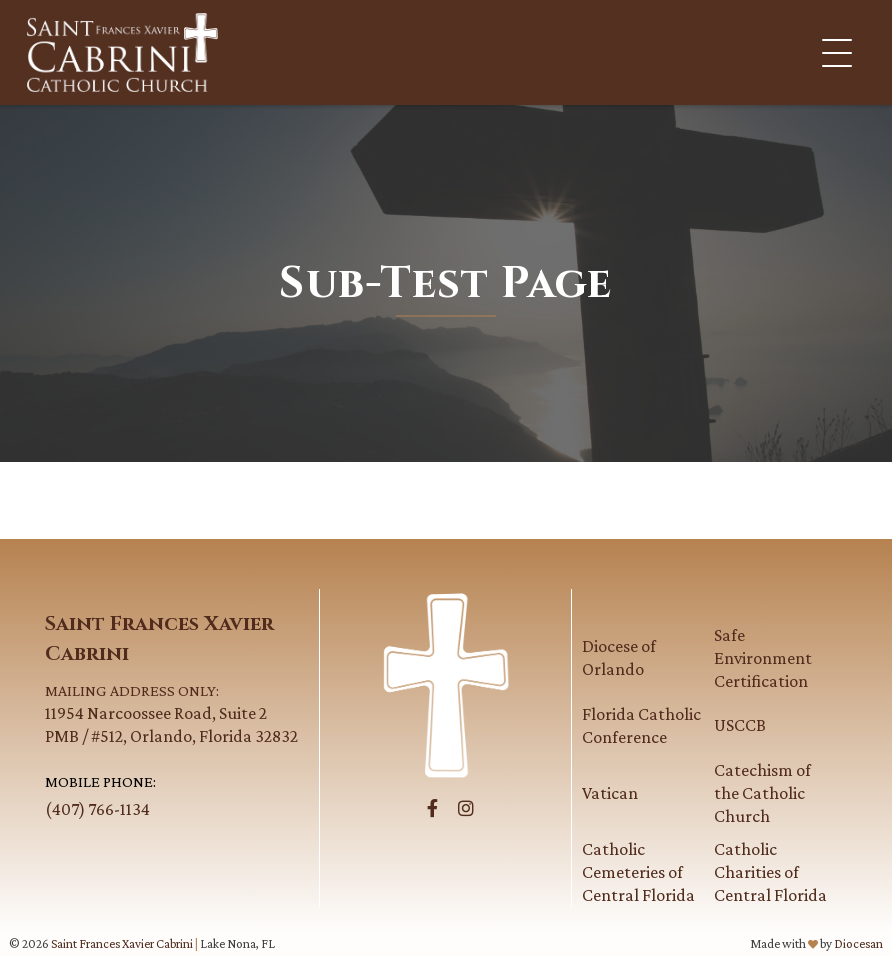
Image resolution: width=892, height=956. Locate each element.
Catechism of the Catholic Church (762, 793)
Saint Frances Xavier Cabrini (122, 943)
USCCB (740, 725)
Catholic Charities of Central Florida (770, 872)
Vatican (610, 793)
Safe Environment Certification (763, 658)
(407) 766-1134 (97, 809)
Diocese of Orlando (619, 657)
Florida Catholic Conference (641, 725)
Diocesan (858, 943)
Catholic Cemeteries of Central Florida (638, 872)
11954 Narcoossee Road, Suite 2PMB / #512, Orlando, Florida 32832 (177, 712)
